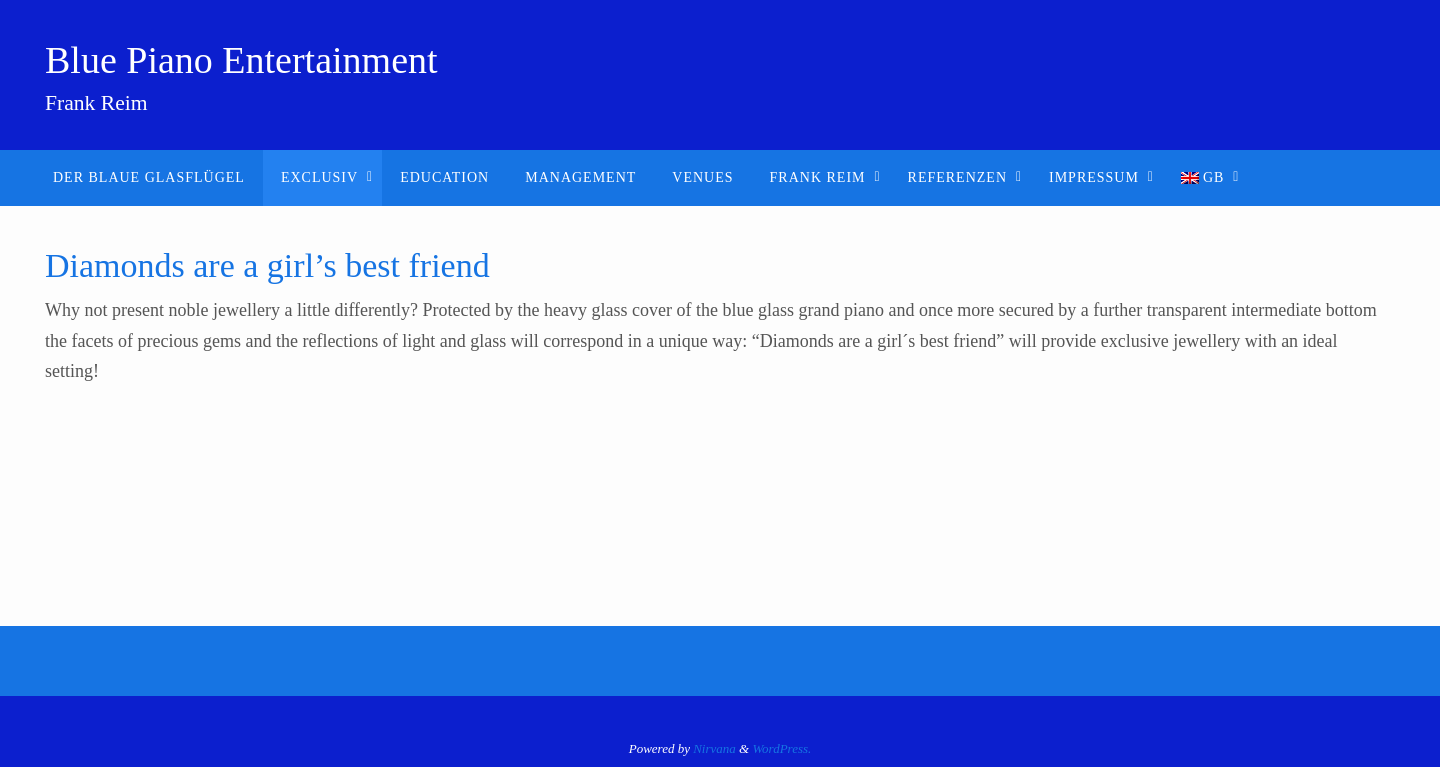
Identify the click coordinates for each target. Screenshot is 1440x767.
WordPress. (781, 748)
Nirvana (714, 748)
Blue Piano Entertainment (241, 60)
